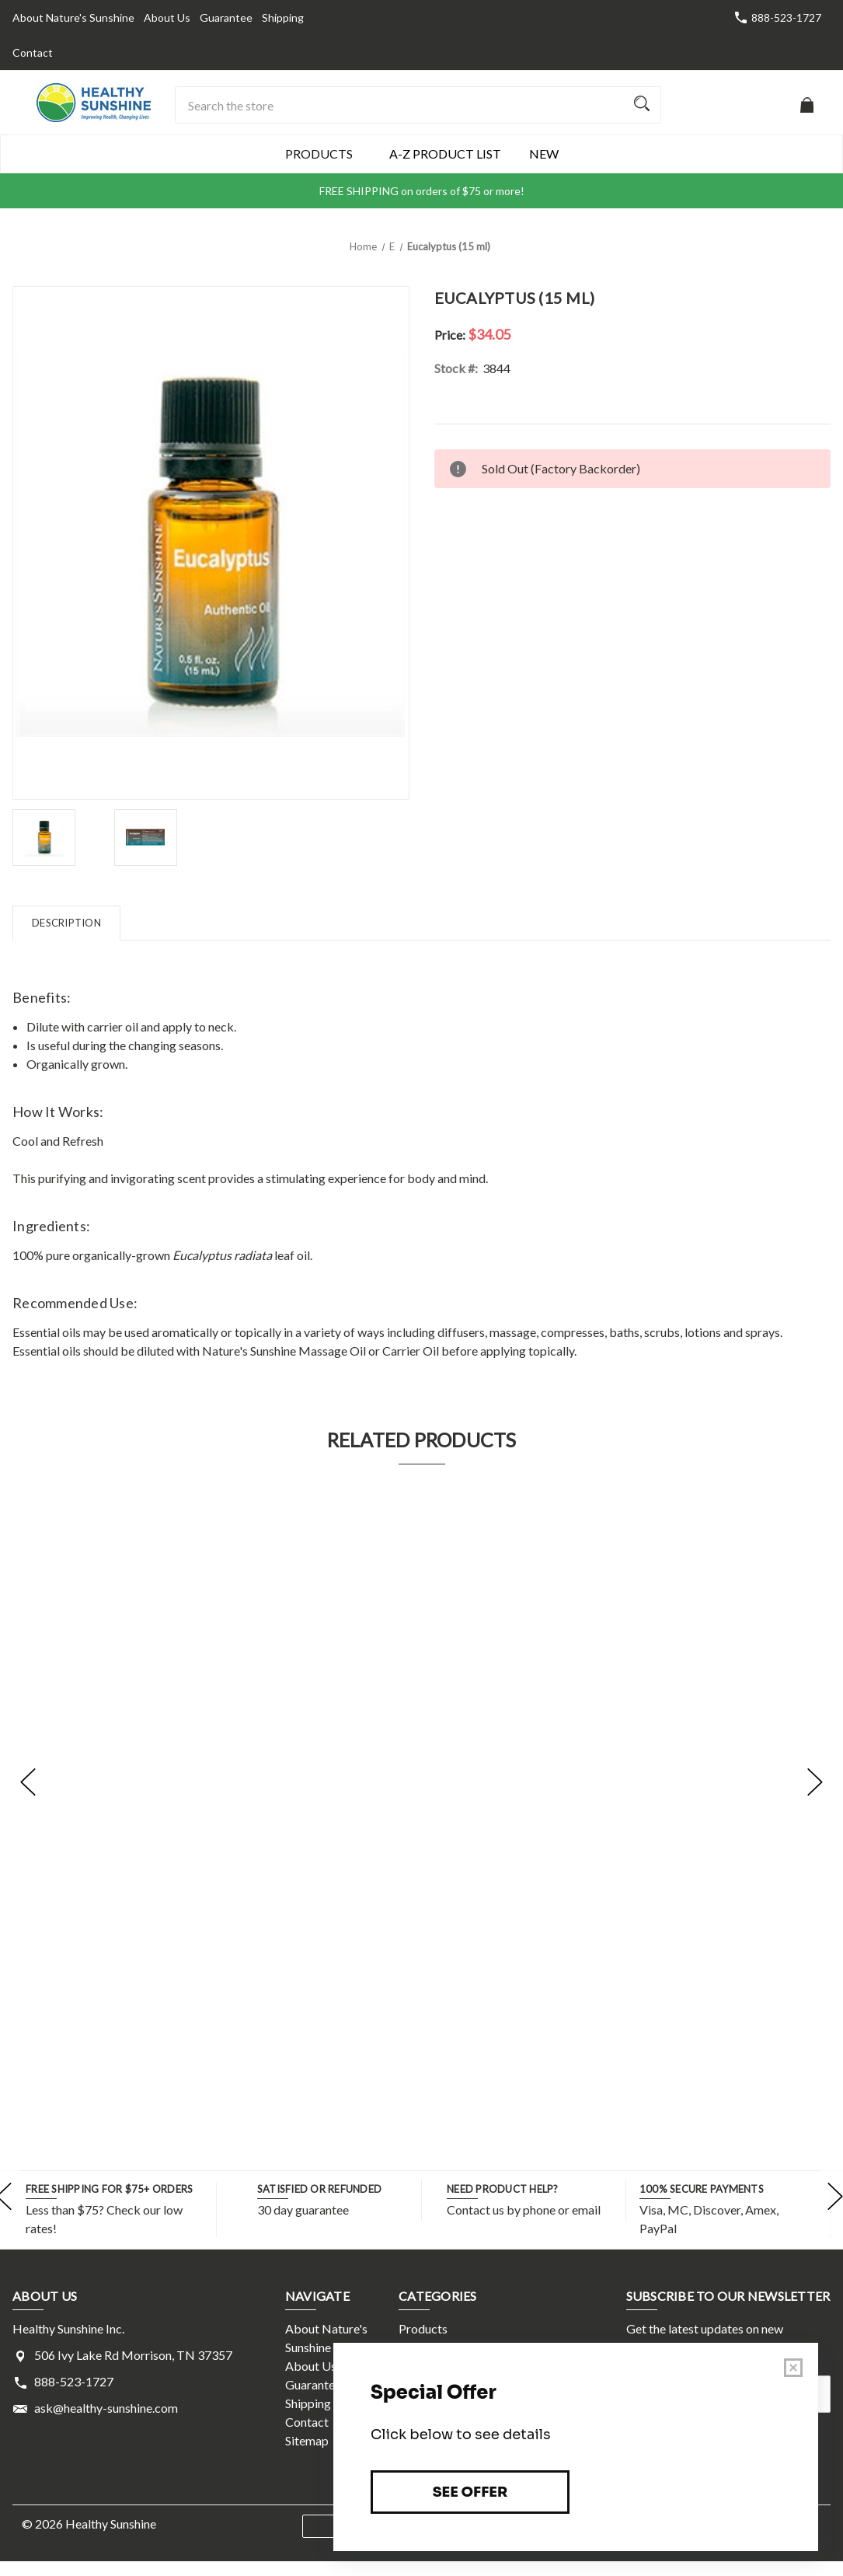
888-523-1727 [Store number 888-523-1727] (786, 17)
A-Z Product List (445, 153)
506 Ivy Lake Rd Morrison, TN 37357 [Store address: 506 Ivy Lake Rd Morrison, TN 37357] (133, 2354)
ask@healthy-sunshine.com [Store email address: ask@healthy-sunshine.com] (106, 2407)
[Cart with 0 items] (806, 112)
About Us (167, 17)
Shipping (283, 17)
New (544, 153)
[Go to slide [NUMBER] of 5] (28, 1781)
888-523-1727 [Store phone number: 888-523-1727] (73, 2381)
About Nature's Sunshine (73, 17)
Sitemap (307, 2440)
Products (323, 154)
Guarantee (226, 17)
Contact (32, 52)
